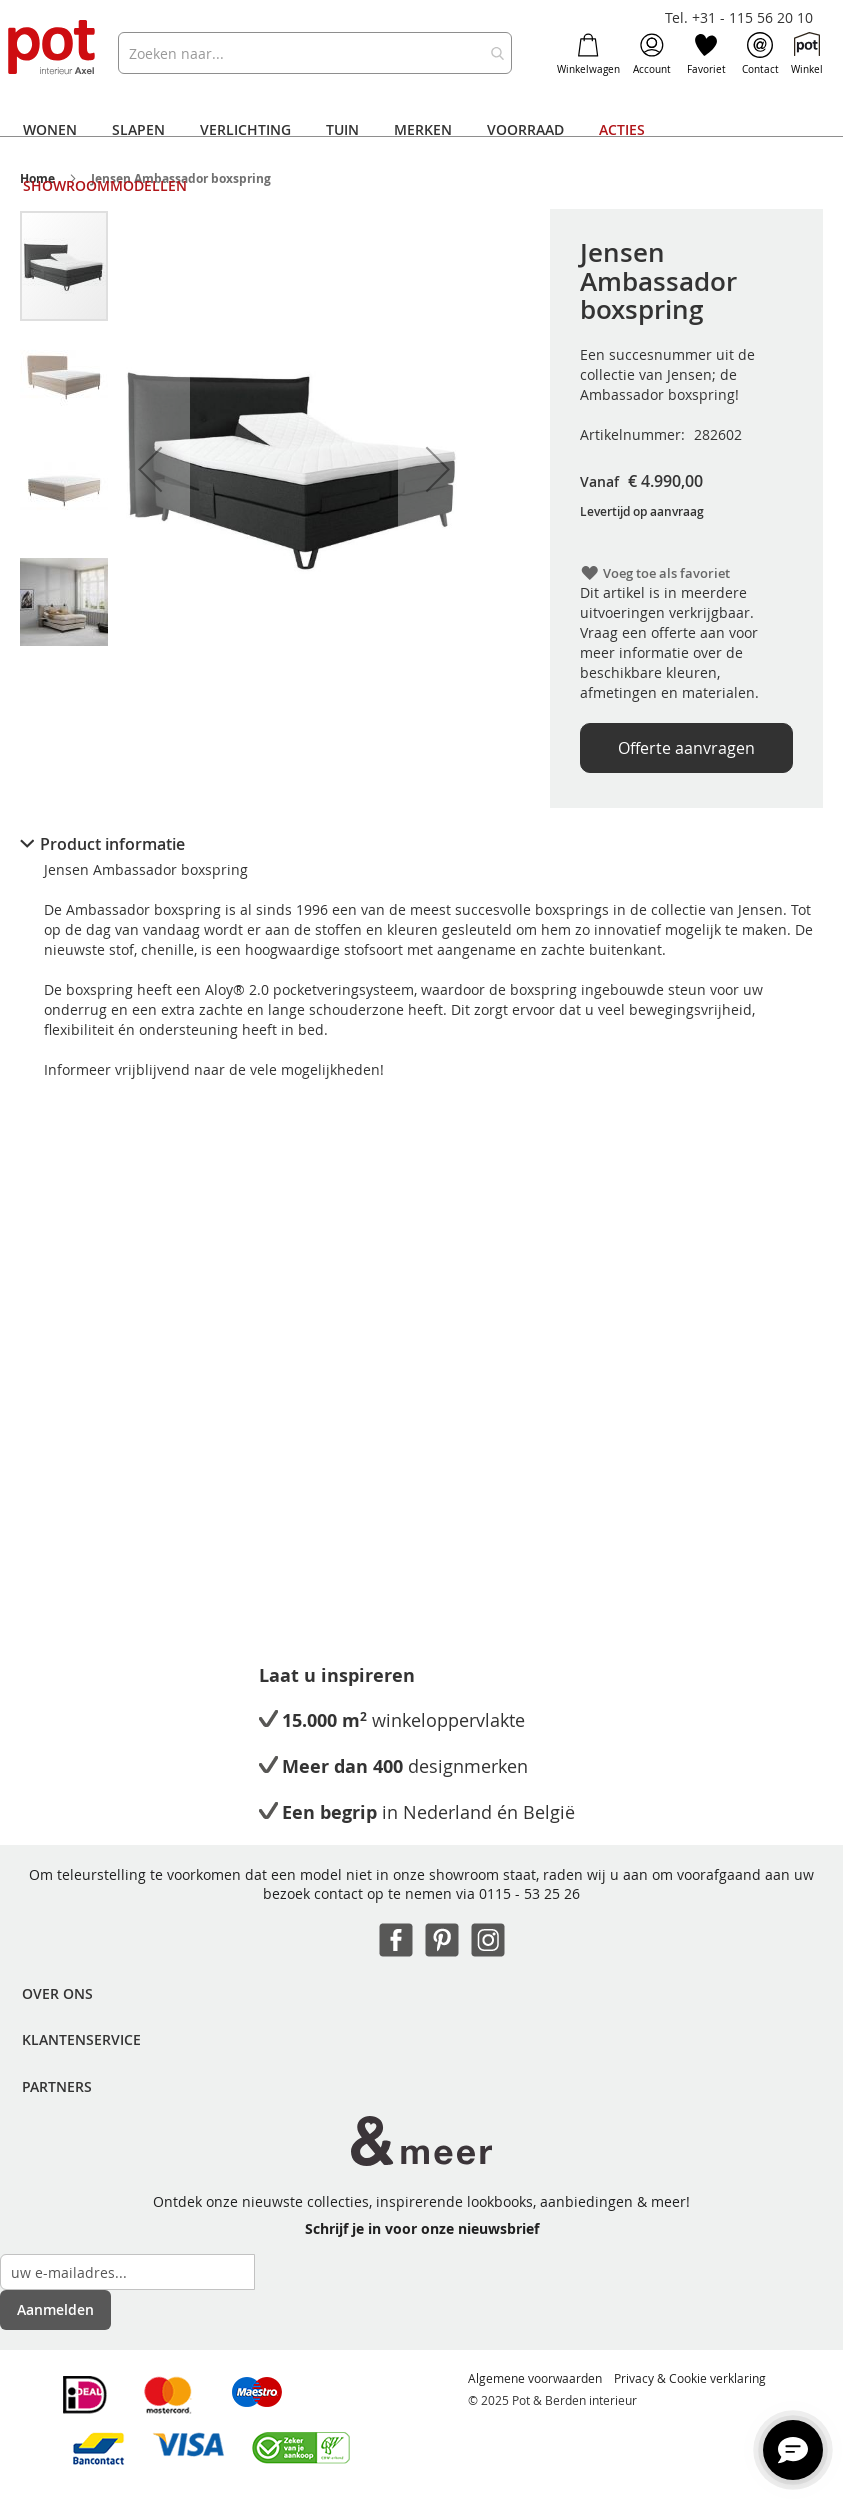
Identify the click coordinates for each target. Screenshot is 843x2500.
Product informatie (112, 844)
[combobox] (315, 53)
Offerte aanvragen (686, 748)
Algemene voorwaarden (535, 2378)
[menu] (421, 158)
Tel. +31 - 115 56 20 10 (739, 17)
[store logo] (53, 48)
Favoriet (706, 54)
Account (652, 54)
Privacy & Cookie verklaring (690, 2378)
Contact (760, 54)
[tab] (421, 844)
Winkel (807, 54)
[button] (150, 469)
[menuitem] (50, 130)
